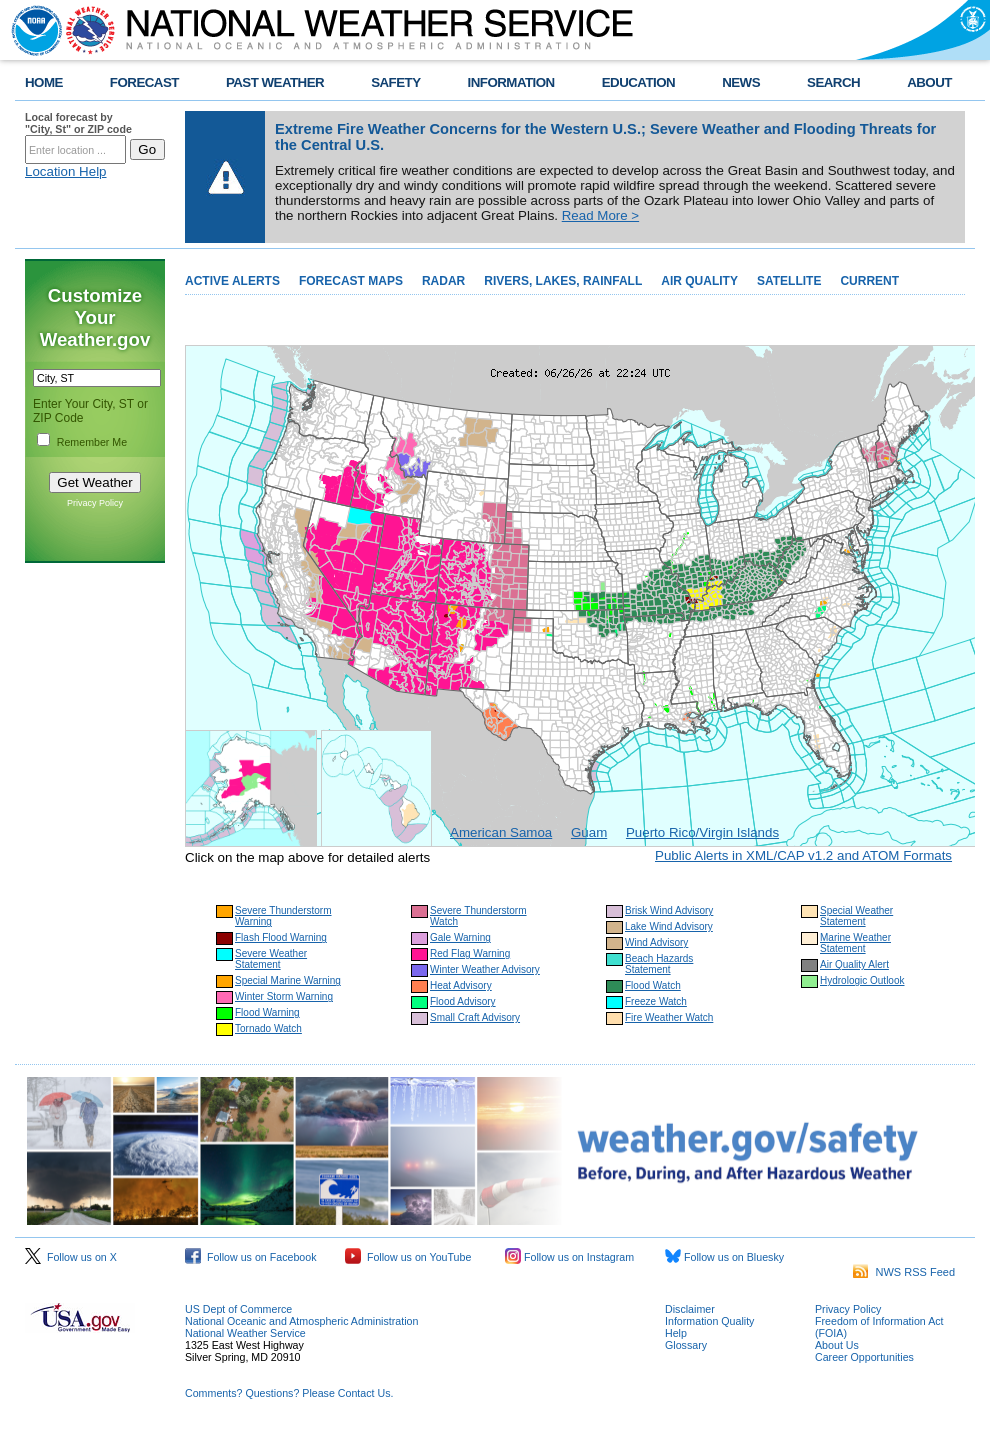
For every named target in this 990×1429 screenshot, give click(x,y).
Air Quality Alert (854, 964)
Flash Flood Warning (281, 937)
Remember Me (92, 442)
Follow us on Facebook (251, 1257)
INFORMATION (511, 82)
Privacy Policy (95, 503)
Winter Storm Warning (284, 996)
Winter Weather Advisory (485, 969)
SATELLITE (789, 281)
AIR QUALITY (699, 281)
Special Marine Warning (288, 980)
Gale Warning (460, 937)
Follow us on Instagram (569, 1257)
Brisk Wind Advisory (669, 910)
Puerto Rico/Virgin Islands (702, 832)
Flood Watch (653, 985)
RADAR (443, 281)
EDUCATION (638, 82)
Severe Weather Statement (271, 959)
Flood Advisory (463, 1001)
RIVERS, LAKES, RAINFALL (563, 281)
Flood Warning (267, 1012)
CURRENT (869, 281)
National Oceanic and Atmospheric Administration (301, 1321)
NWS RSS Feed (904, 1272)
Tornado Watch (268, 1028)
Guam (589, 832)
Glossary (686, 1345)
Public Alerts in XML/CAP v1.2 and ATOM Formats (803, 855)
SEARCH (833, 82)
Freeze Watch (656, 1001)
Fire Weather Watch (669, 1017)
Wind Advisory (656, 942)
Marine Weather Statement (855, 943)
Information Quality (709, 1321)
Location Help (66, 171)
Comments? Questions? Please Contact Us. (289, 1393)
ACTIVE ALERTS (232, 281)
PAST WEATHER (275, 82)
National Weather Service (245, 1333)
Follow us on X (71, 1257)
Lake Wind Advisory (669, 926)
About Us (837, 1345)
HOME (44, 82)
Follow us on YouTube (408, 1257)
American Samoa (501, 832)
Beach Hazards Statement (659, 964)
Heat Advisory (461, 985)
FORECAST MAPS (351, 281)
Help (676, 1333)
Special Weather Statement (856, 916)
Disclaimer (690, 1309)
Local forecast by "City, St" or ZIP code (78, 123)
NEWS (741, 82)
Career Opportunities (864, 1357)
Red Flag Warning (470, 953)
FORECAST (144, 82)
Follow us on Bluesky (724, 1257)
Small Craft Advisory (475, 1017)
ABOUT (929, 82)
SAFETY (395, 82)
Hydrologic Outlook (862, 980)
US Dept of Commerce (238, 1309)
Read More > (600, 215)
